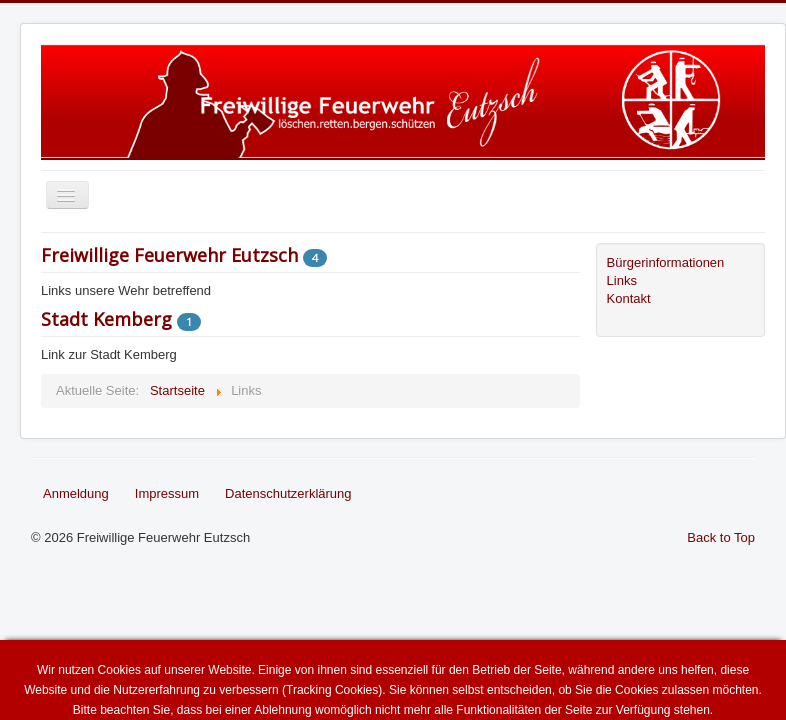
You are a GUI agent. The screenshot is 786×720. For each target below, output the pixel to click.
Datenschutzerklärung (288, 493)
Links (622, 280)
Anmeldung (76, 493)
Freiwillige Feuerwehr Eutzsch (169, 255)
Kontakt (629, 298)
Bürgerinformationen (666, 262)
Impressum (167, 493)
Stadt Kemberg (106, 319)
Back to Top (721, 537)
